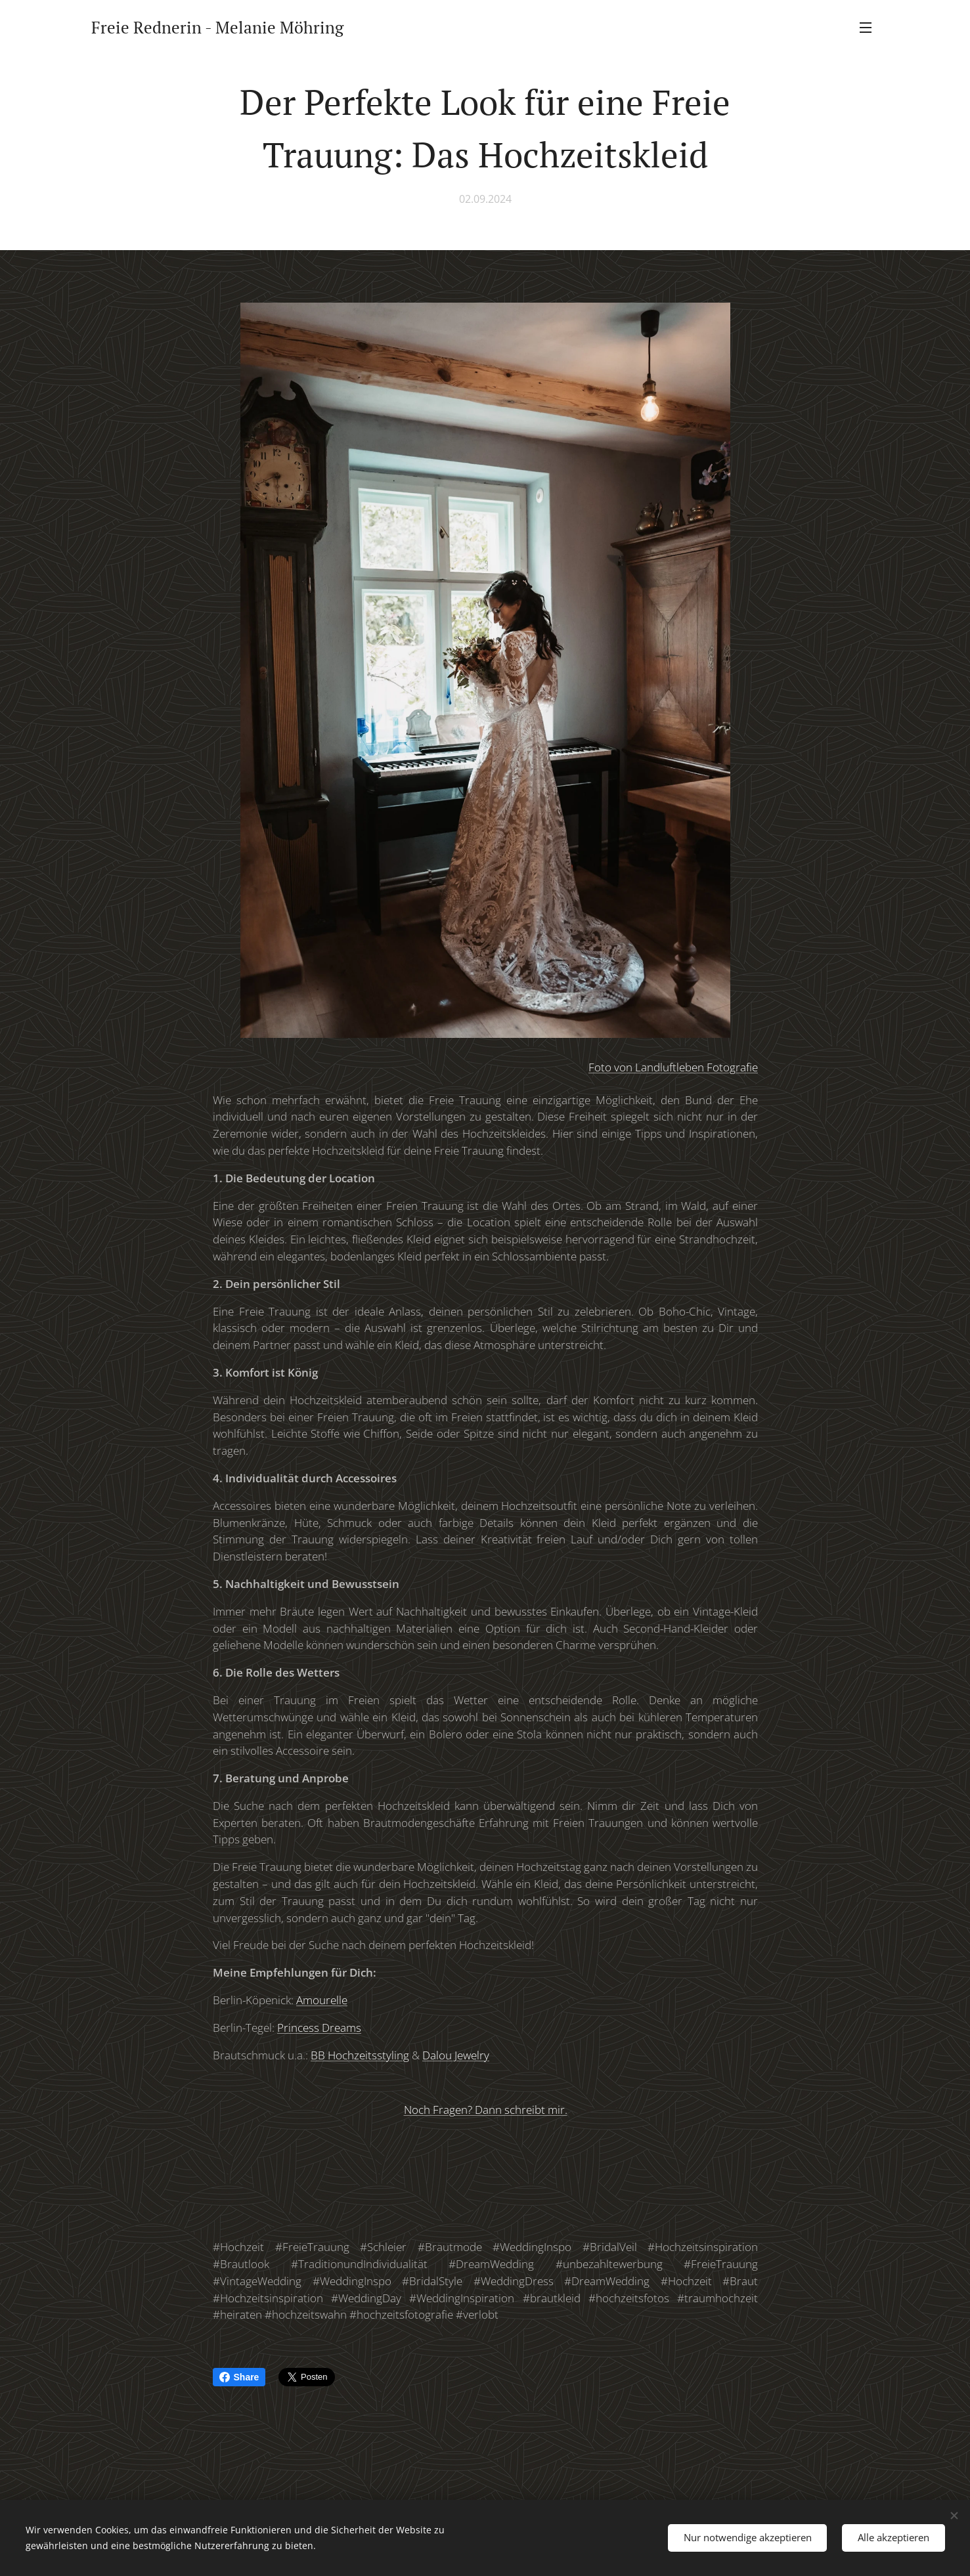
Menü (865, 27)
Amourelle (321, 1999)
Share (239, 2377)
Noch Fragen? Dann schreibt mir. (485, 2109)
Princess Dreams (319, 2027)
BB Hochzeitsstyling (360, 2055)
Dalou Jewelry (455, 2055)
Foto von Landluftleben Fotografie (673, 1067)
